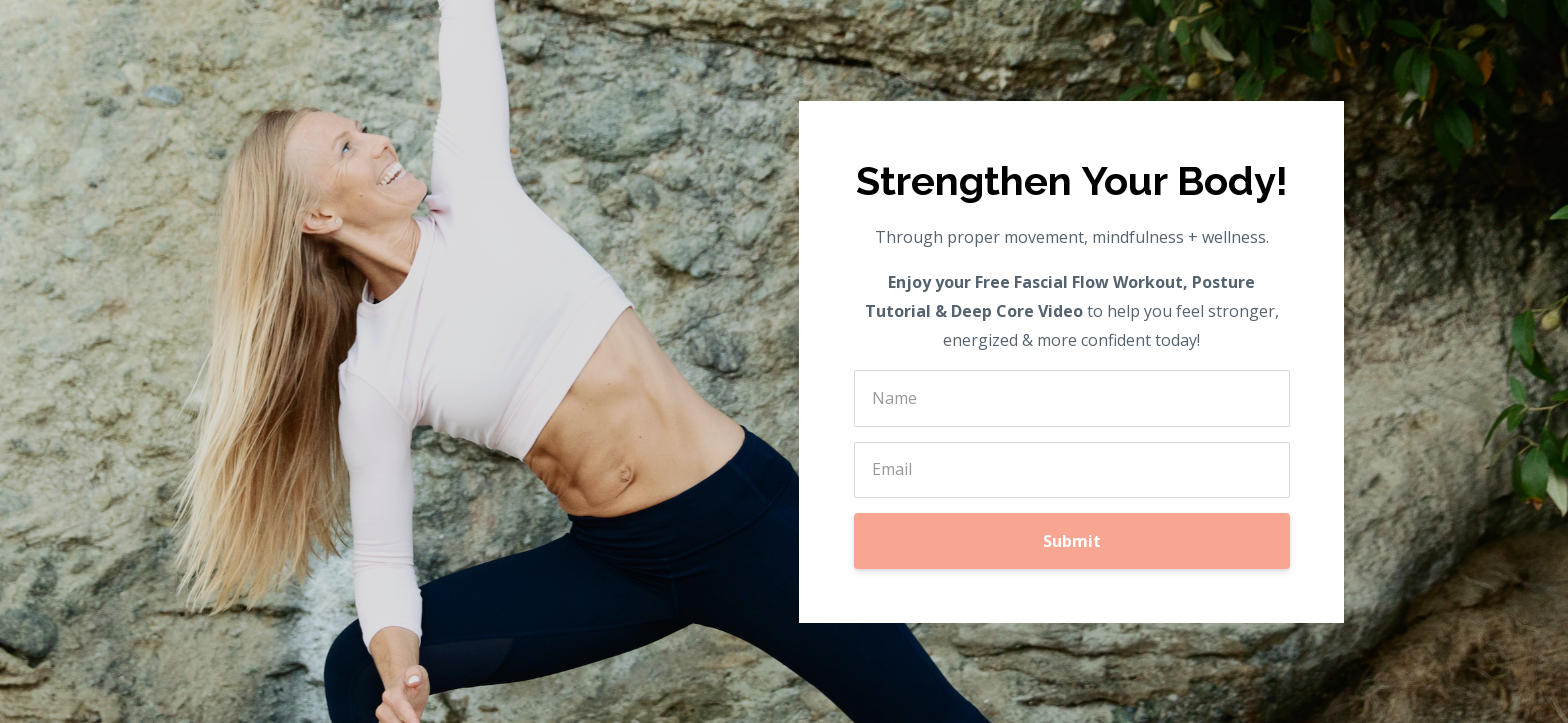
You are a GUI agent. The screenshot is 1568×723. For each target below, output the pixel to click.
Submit (1072, 541)
